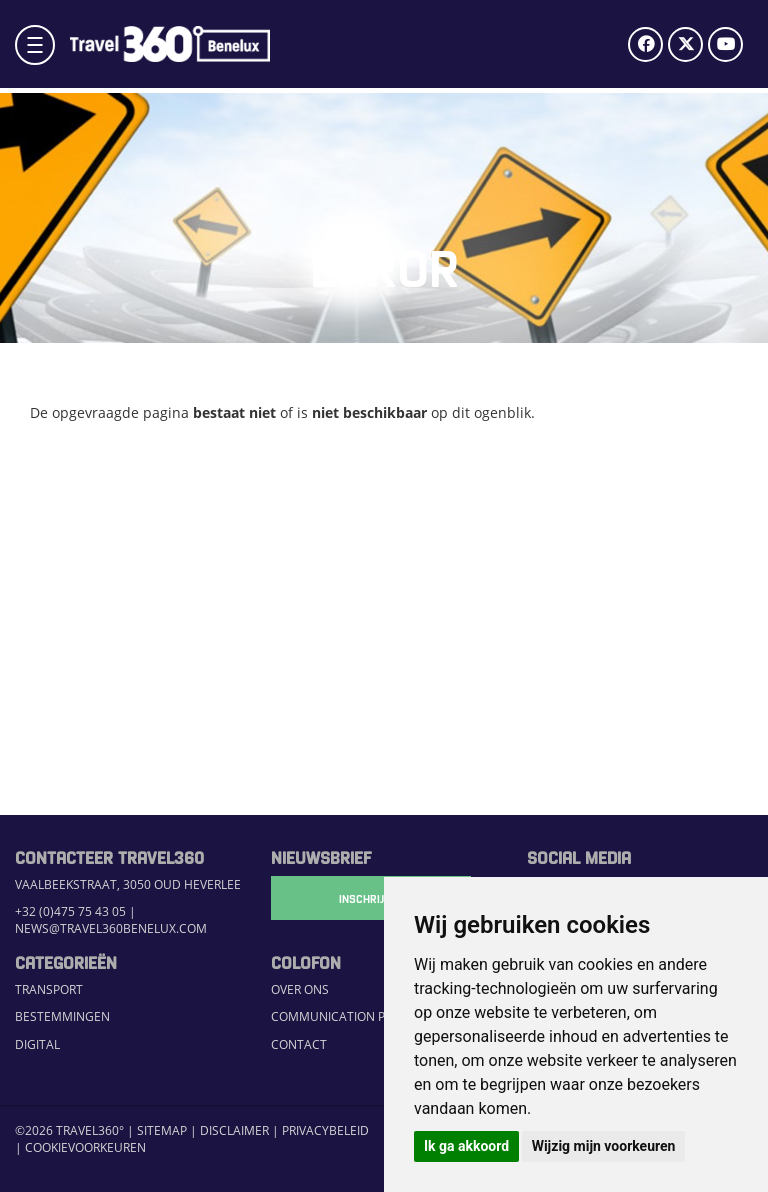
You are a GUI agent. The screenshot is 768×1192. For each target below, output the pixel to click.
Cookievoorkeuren (85, 1147)
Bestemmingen (62, 1016)
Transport (49, 989)
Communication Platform (355, 1016)
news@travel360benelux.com (111, 928)
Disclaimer (234, 1130)
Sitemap (162, 1130)
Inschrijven (371, 898)
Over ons (300, 989)
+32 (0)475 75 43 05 (70, 911)
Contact (299, 1044)
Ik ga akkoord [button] (466, 1146)
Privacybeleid (325, 1130)
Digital (37, 1044)
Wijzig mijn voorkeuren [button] (604, 1146)
